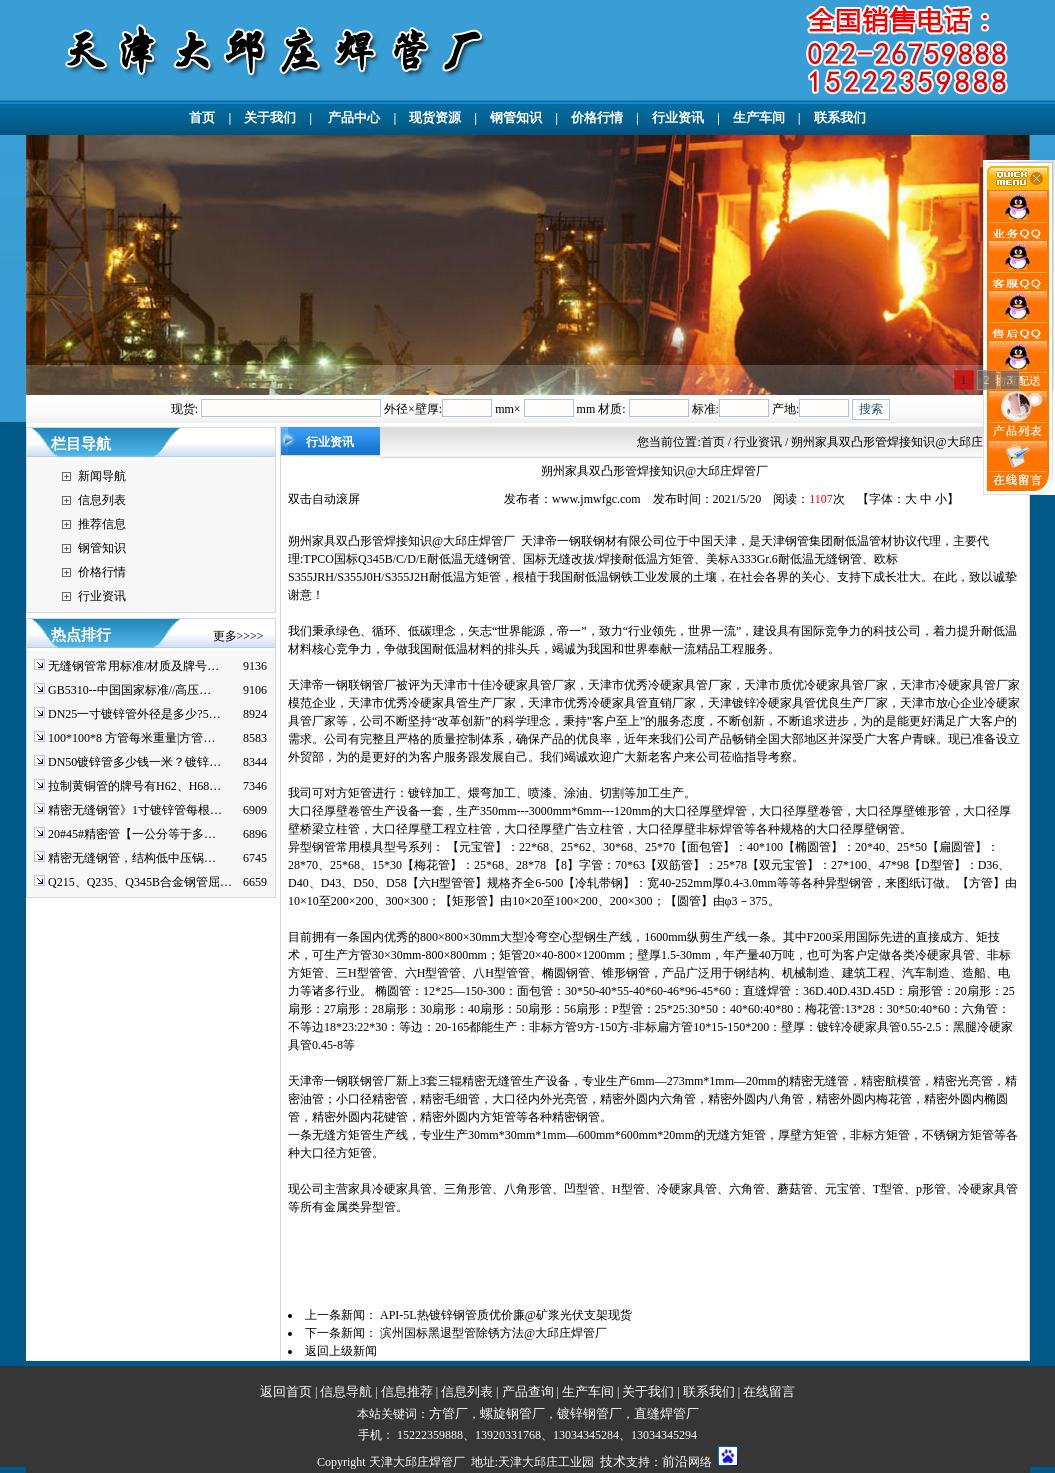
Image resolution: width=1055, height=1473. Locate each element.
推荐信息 (102, 524)
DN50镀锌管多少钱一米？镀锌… (134, 762)
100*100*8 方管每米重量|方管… (131, 738)
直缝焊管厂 (666, 1413)
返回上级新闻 (341, 1351)
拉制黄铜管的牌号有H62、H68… (134, 786)
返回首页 (286, 1391)
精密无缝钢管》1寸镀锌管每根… (135, 810)
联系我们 (840, 117)
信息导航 (346, 1391)
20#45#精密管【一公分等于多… (132, 834)
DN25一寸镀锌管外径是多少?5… (134, 714)
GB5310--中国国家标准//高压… (129, 690)
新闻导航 (102, 476)
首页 (202, 117)
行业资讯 (678, 117)
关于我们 (270, 117)
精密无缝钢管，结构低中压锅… (132, 858)
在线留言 (769, 1391)
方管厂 (448, 1413)
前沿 (675, 1461)
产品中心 (352, 117)
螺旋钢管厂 (512, 1413)
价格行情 (597, 117)
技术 (613, 1461)
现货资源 (435, 117)
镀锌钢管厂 (589, 1413)
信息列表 (102, 500)
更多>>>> (238, 636)
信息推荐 (407, 1391)
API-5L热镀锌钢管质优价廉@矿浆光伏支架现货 (506, 1315)
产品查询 (528, 1391)
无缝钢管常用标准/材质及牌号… (133, 666)
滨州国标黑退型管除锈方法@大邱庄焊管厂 (493, 1333)
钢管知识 (516, 117)
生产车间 (759, 117)
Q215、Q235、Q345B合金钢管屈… (140, 882)
